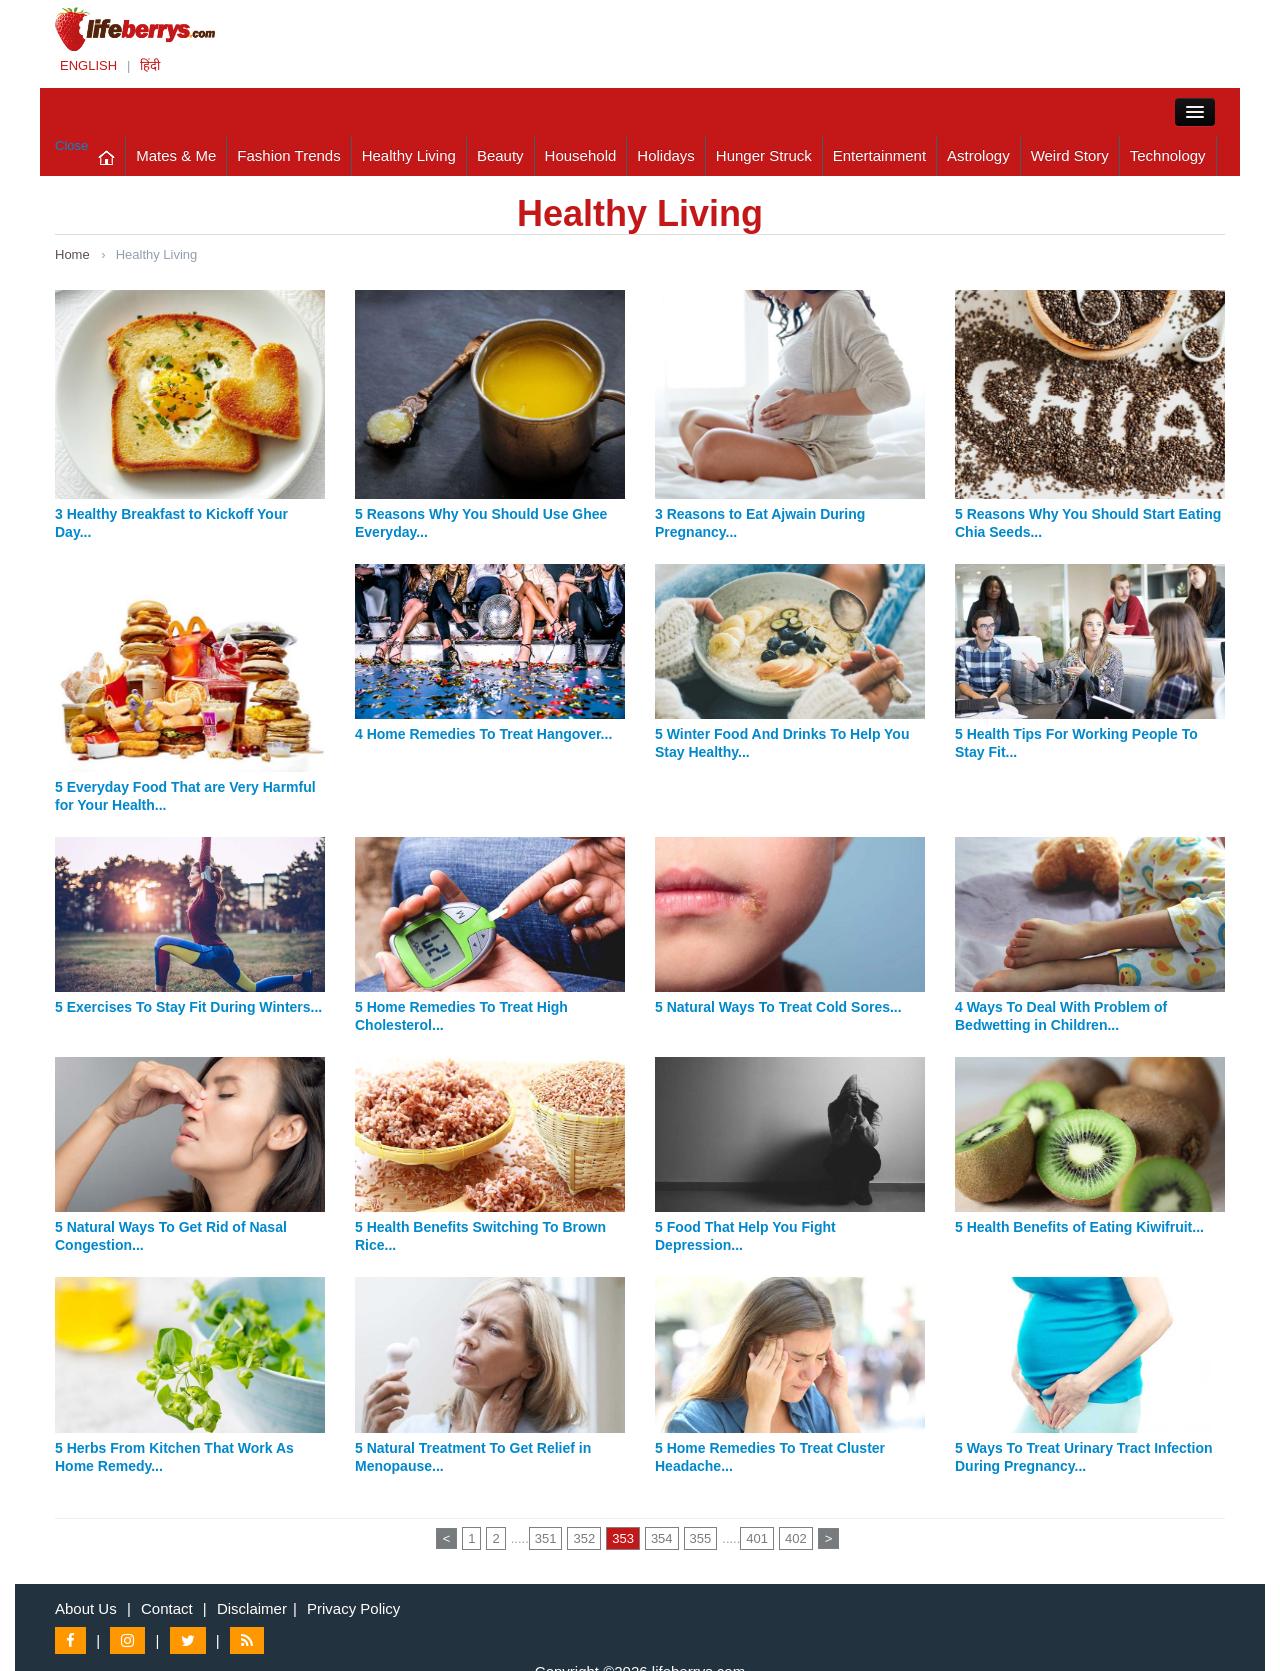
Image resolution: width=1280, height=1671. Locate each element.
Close (71, 145)
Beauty (500, 155)
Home (72, 254)
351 (546, 1538)
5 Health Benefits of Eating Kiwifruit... (1079, 1227)
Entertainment (879, 155)
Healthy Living (409, 155)
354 (662, 1538)
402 (796, 1538)
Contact (167, 1608)
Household (581, 155)
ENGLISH (88, 65)
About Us (86, 1608)
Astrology (978, 155)
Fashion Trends (288, 155)
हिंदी (150, 65)
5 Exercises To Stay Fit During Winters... (188, 1007)
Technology (1168, 155)
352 (584, 1538)
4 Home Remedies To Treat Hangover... (483, 734)
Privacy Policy (353, 1608)
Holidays (666, 155)
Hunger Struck (764, 155)
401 (757, 1538)
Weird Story (1070, 155)
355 (701, 1538)
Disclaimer (252, 1608)
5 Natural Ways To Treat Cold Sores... (778, 1007)
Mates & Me (176, 155)
